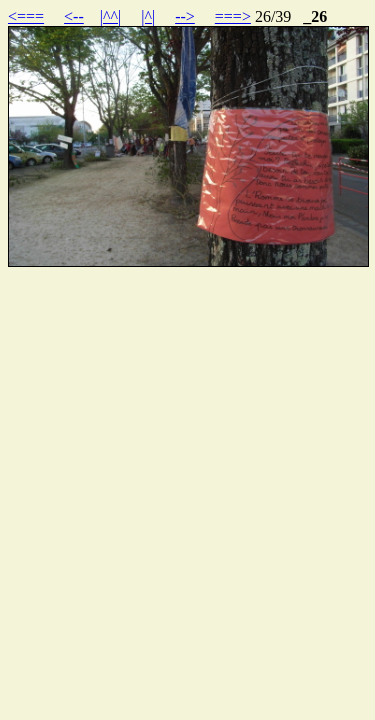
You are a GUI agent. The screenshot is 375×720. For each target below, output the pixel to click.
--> (185, 16)
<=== (26, 16)
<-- (74, 16)
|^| (148, 16)
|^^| (110, 16)
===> (233, 16)
